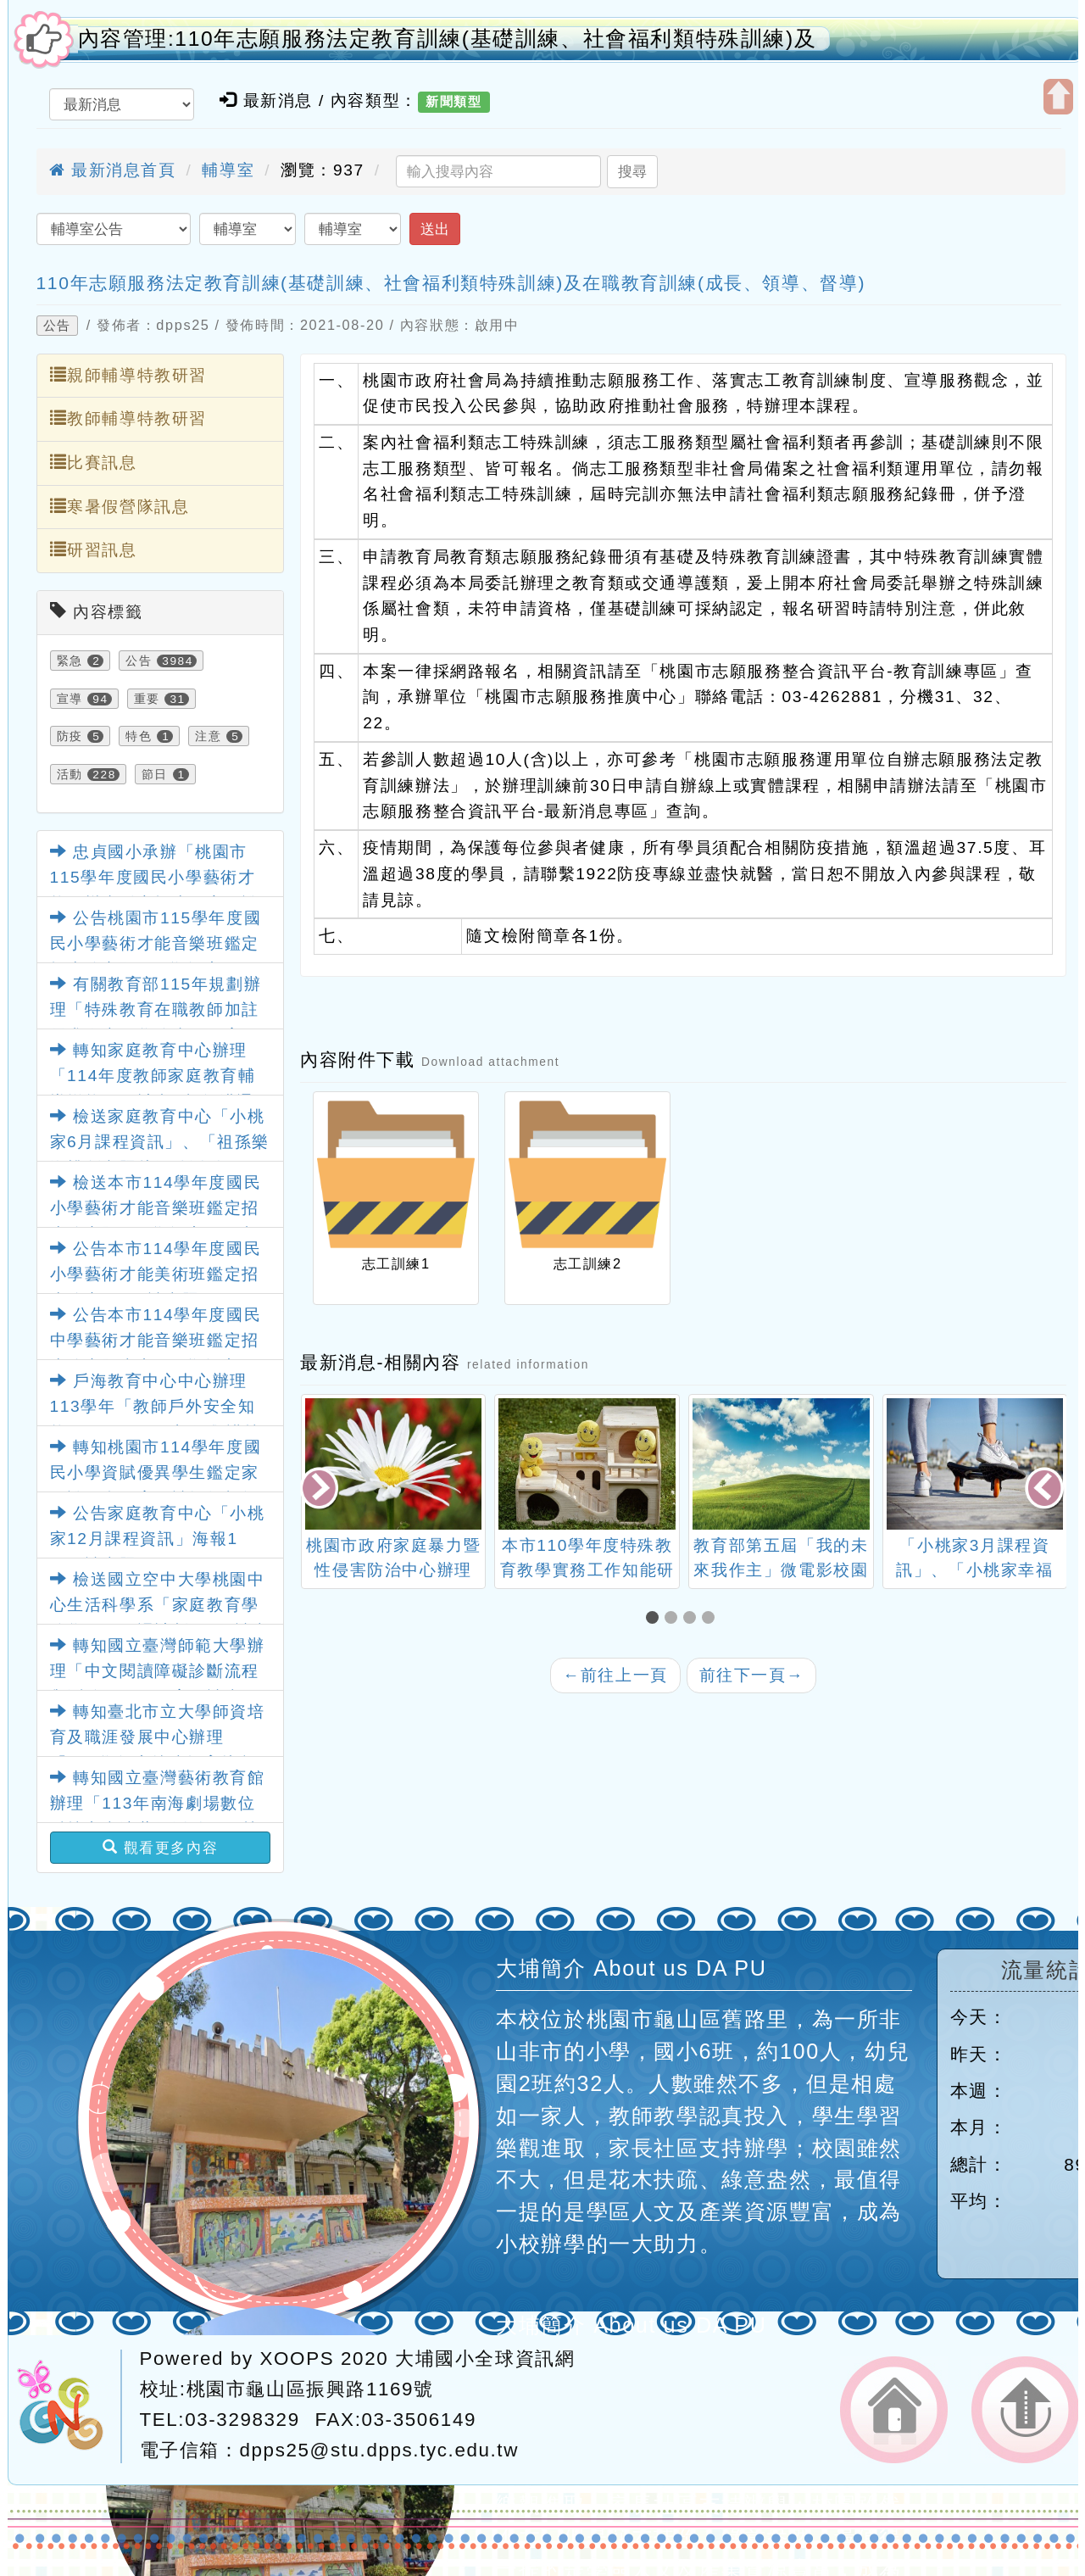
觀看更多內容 (161, 1847)
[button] (655, 1619)
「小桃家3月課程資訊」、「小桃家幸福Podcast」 (974, 1569)
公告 (57, 325)
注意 (208, 736)
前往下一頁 (751, 1675)
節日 (155, 774)
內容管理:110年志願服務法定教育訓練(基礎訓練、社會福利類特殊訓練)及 (447, 38)
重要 (147, 698)
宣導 (70, 698)
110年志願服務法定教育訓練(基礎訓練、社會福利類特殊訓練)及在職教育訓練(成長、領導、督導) (451, 283)
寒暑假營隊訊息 (120, 506)
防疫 (70, 736)
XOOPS (297, 2358)
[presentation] (320, 1489)
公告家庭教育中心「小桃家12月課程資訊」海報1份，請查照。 (157, 1539)
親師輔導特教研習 (128, 374)
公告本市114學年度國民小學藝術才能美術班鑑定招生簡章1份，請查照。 (156, 1274)
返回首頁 (894, 2409)
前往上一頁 (615, 1675)
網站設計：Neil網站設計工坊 (69, 2406)
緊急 (70, 660)
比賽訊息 (93, 462)
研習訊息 (93, 549)
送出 (434, 228)
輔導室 (228, 170)
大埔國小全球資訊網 (485, 2358)
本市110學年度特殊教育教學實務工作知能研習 (587, 1569)
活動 (70, 774)
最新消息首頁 (112, 170)
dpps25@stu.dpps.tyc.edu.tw (379, 2450)
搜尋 (632, 171)
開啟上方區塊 (1058, 96)
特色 (138, 736)
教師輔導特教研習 (128, 418)
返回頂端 (1025, 2409)
